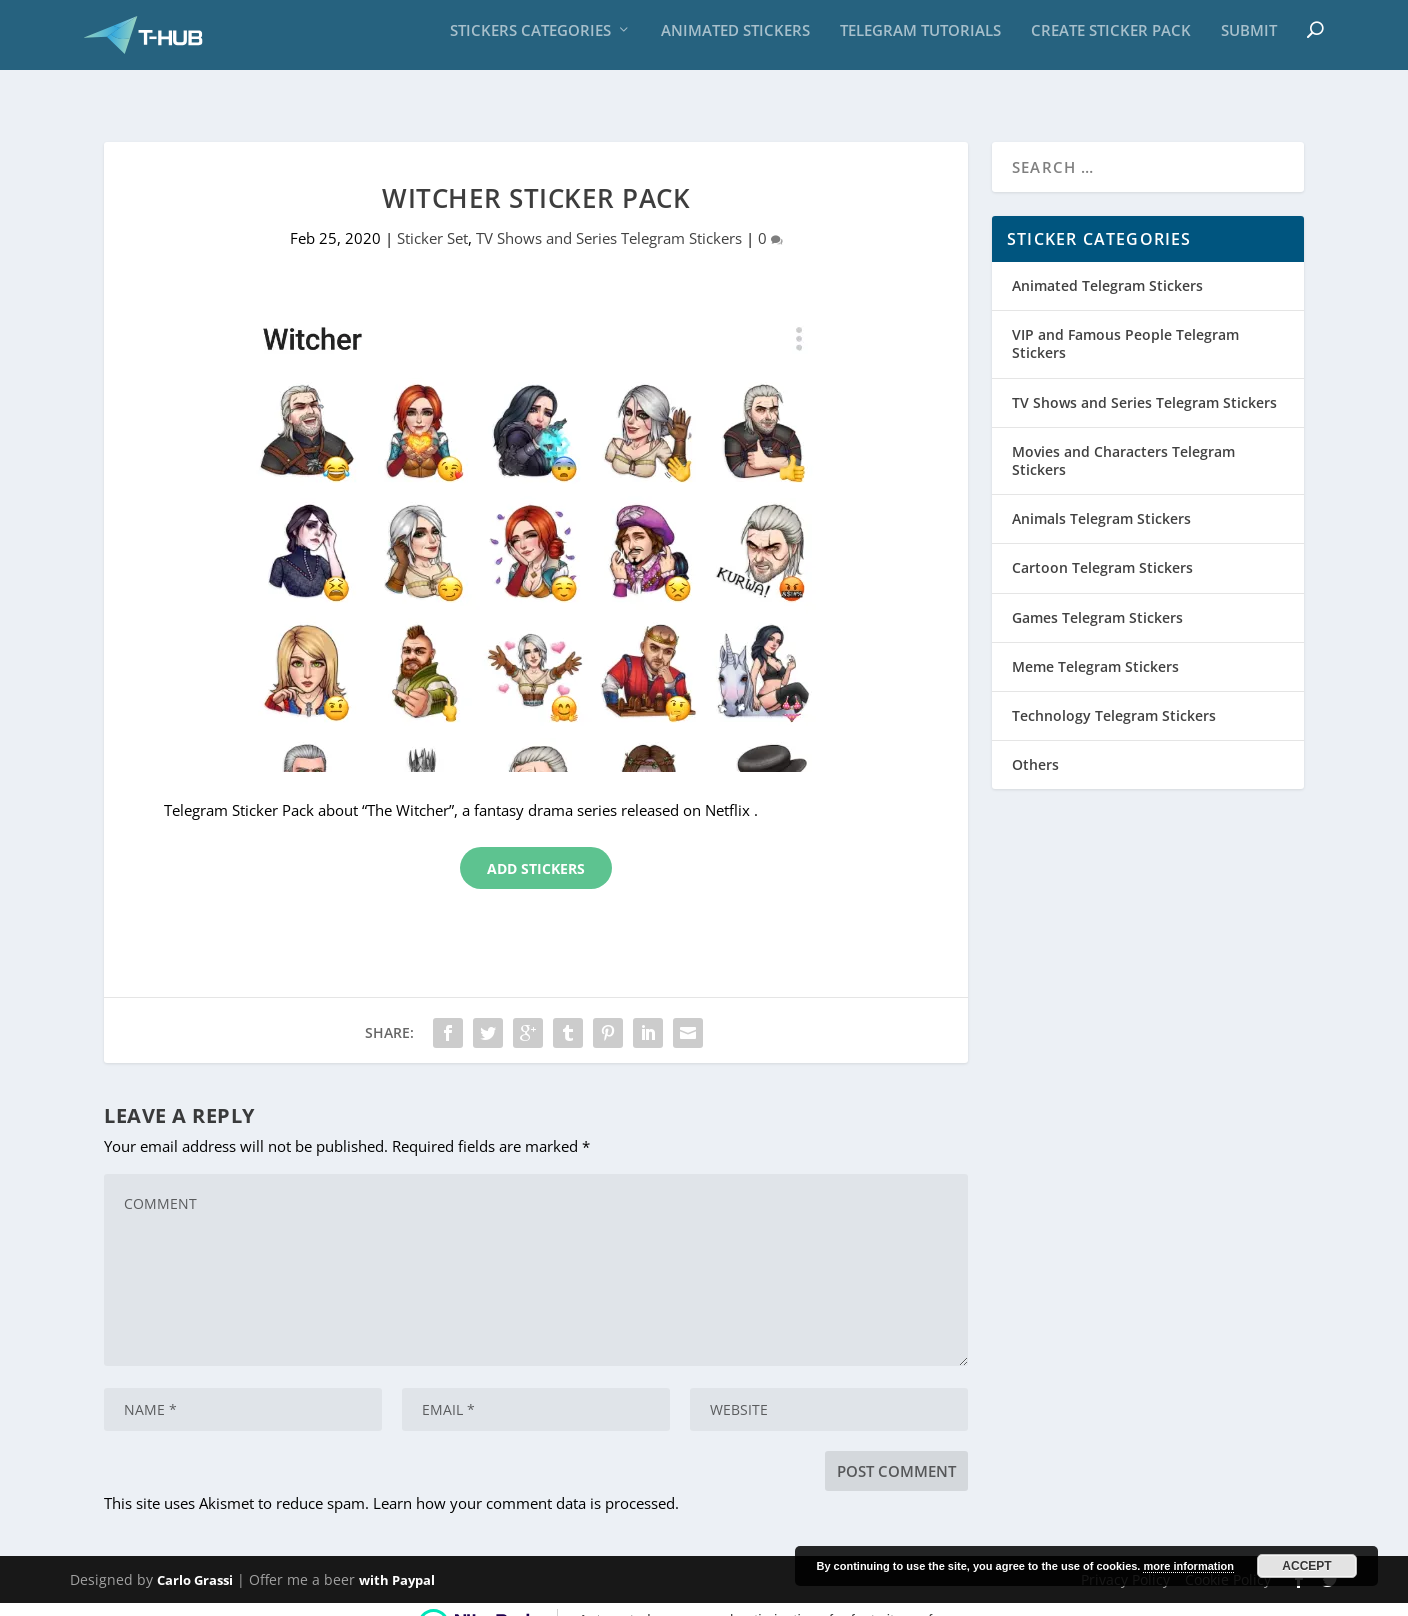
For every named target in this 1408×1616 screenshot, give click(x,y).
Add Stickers (536, 846)
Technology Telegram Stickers (1114, 693)
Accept (1306, 1566)
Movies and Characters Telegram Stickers (1123, 438)
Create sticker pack (1111, 40)
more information (1188, 1566)
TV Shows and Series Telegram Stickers (609, 216)
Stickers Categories (530, 40)
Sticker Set (432, 216)
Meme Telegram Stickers (1095, 644)
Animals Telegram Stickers (1101, 496)
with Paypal (397, 1558)
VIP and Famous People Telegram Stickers (1125, 321)
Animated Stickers (735, 40)
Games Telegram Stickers (1097, 594)
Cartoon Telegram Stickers (1102, 545)
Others (1035, 742)
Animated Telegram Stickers (1107, 263)
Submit (1249, 40)
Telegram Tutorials (920, 40)
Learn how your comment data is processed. (526, 1481)
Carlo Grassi (195, 1558)
